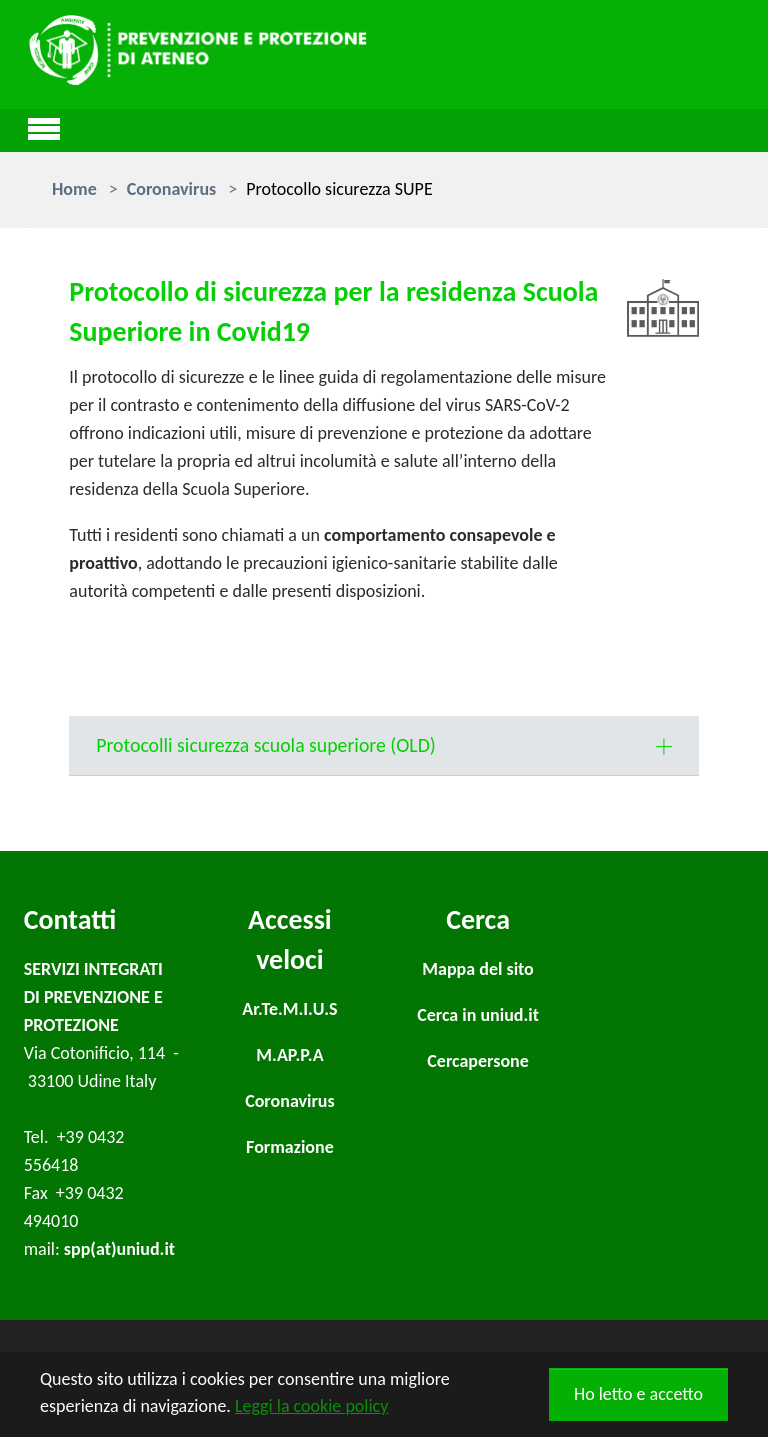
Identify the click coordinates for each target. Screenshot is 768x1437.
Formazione (290, 1147)
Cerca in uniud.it (478, 1015)
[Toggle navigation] (44, 126)
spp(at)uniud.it (119, 1249)
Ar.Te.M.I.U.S (289, 1009)
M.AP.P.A (289, 1055)
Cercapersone (478, 1061)
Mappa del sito (477, 969)
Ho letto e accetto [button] (638, 1394)
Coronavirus (290, 1101)
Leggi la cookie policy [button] (311, 1406)
